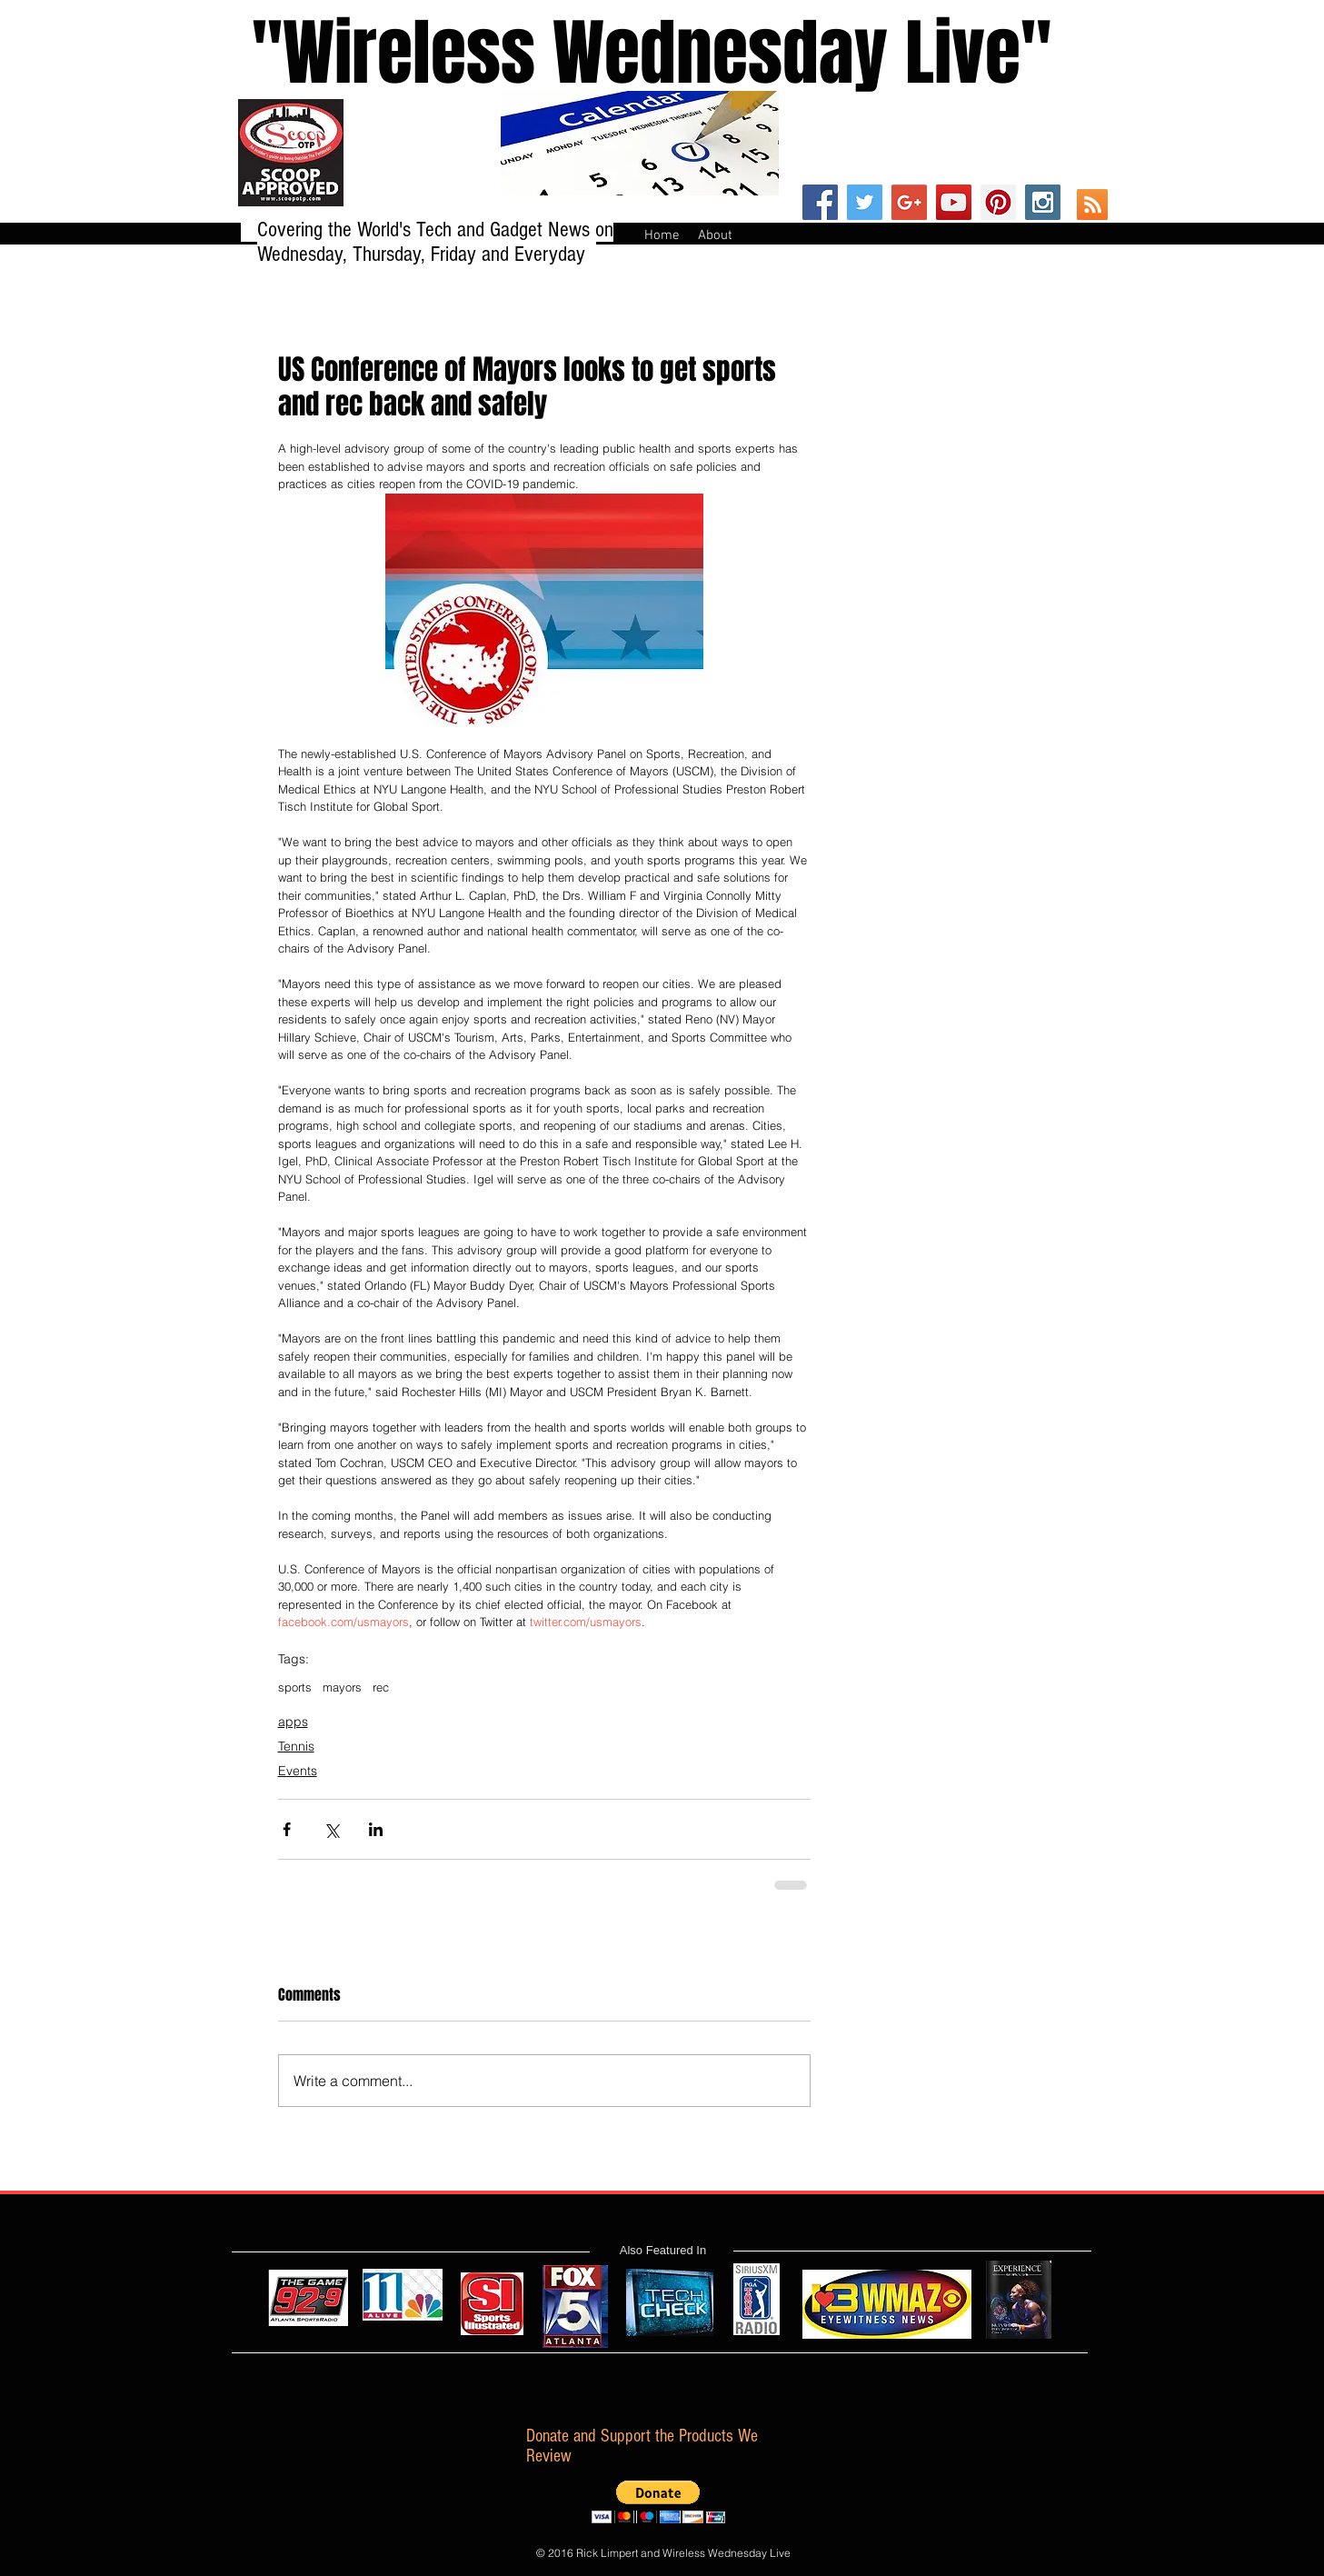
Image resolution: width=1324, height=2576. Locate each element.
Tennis (296, 1746)
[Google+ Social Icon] (909, 202)
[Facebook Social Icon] (820, 202)
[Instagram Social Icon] (1042, 202)
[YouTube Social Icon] (953, 202)
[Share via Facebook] (286, 1829)
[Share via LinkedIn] (375, 1829)
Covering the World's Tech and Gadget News (426, 229)
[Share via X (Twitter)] (331, 1829)
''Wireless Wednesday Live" (634, 53)
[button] (658, 2502)
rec (381, 1687)
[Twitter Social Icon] (864, 202)
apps (293, 1721)
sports (295, 1687)
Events (297, 1770)
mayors (342, 1687)
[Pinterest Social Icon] (998, 202)
